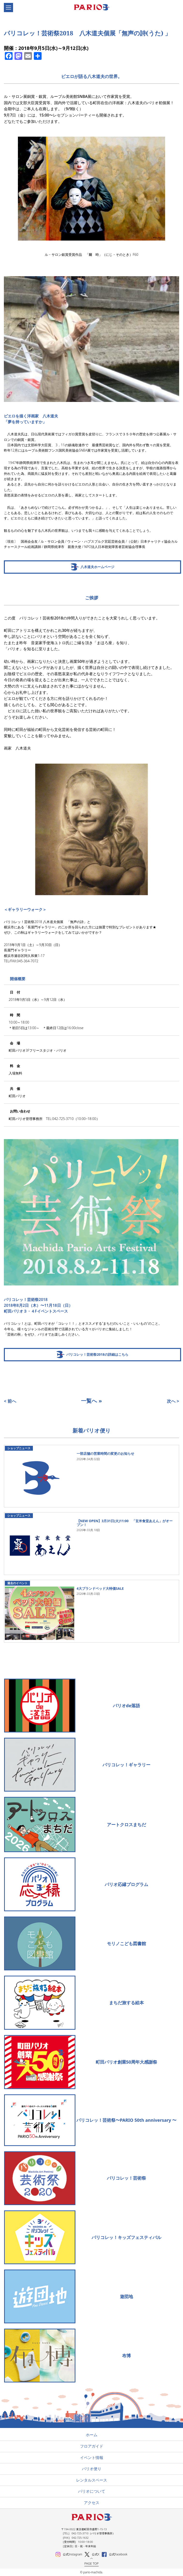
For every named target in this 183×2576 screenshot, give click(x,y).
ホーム (91, 2434)
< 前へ (10, 1401)
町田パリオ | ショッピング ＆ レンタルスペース (94, 7)
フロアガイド (91, 2446)
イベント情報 (91, 2457)
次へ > (173, 1401)
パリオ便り (91, 2468)
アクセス (91, 2502)
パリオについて (91, 2491)
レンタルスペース (91, 2480)
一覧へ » (91, 1400)
